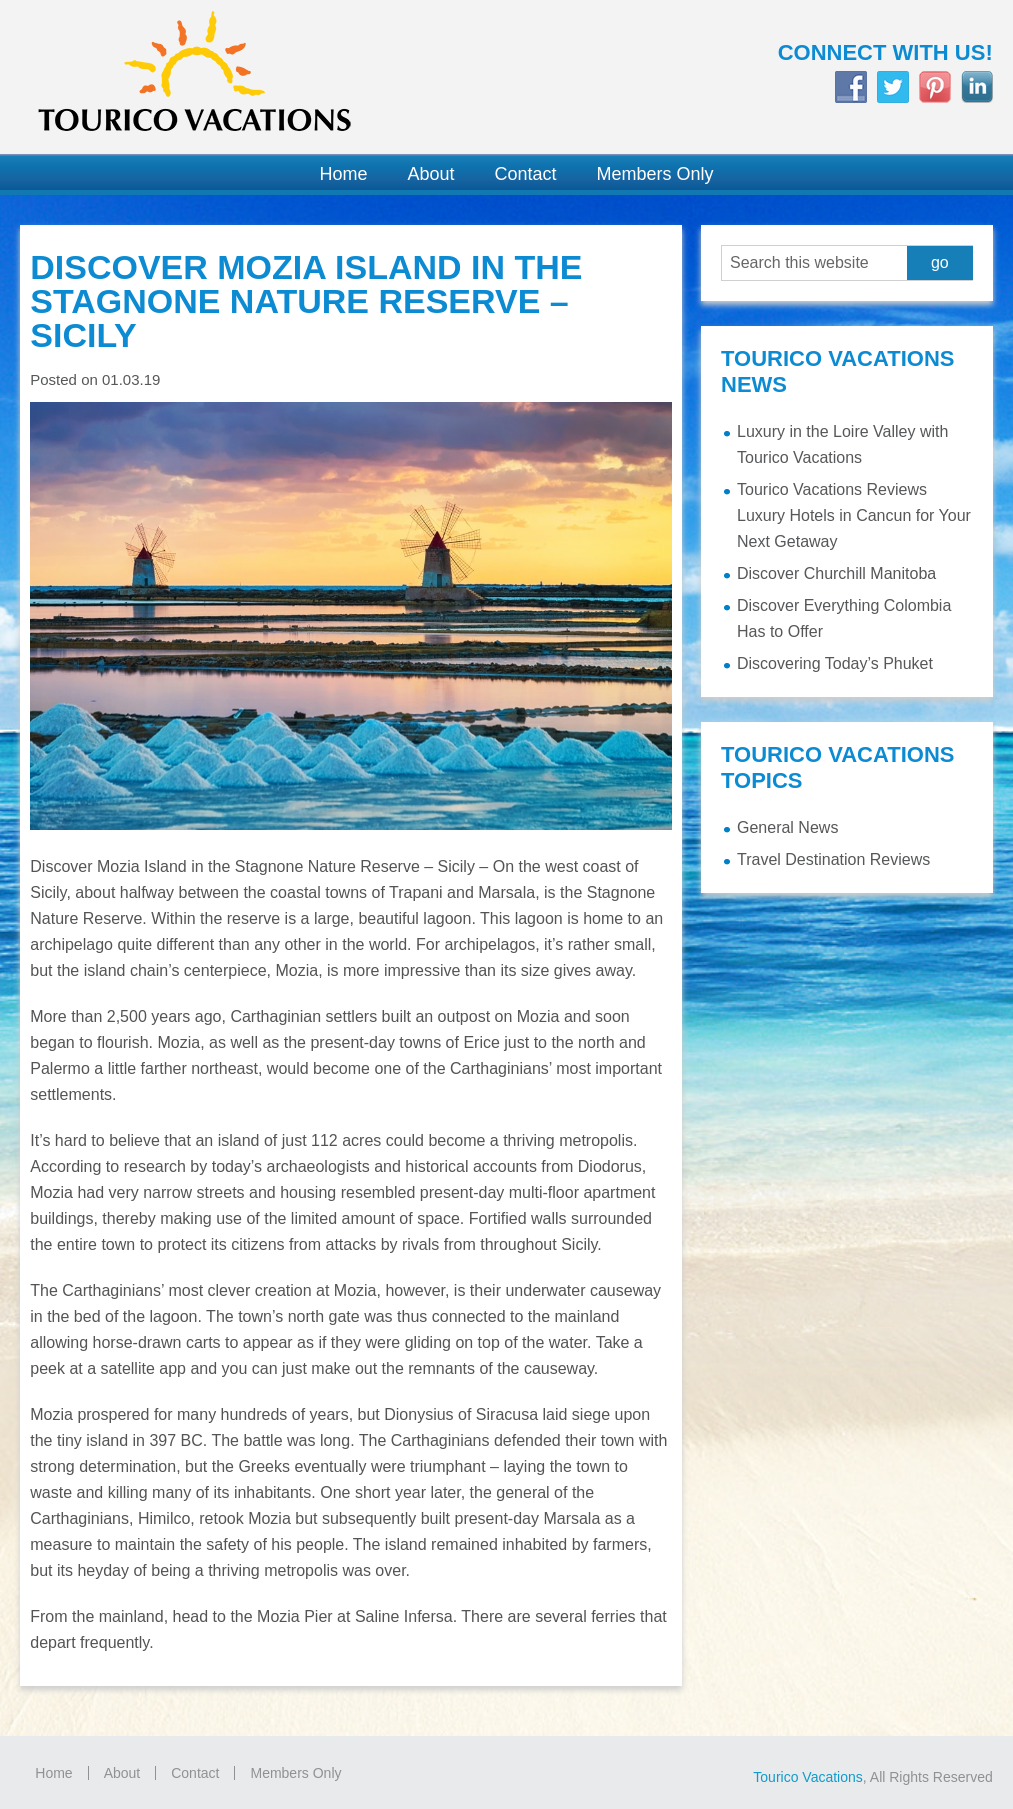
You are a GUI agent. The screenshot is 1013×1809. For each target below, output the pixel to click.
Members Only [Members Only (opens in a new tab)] (295, 1773)
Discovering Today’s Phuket (835, 663)
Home (53, 1773)
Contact (195, 1773)
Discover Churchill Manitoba (836, 573)
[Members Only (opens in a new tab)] (645, 174)
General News (787, 827)
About (122, 1773)
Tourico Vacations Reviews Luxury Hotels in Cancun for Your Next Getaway (854, 515)
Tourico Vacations (253, 77)
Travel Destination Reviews (833, 859)
